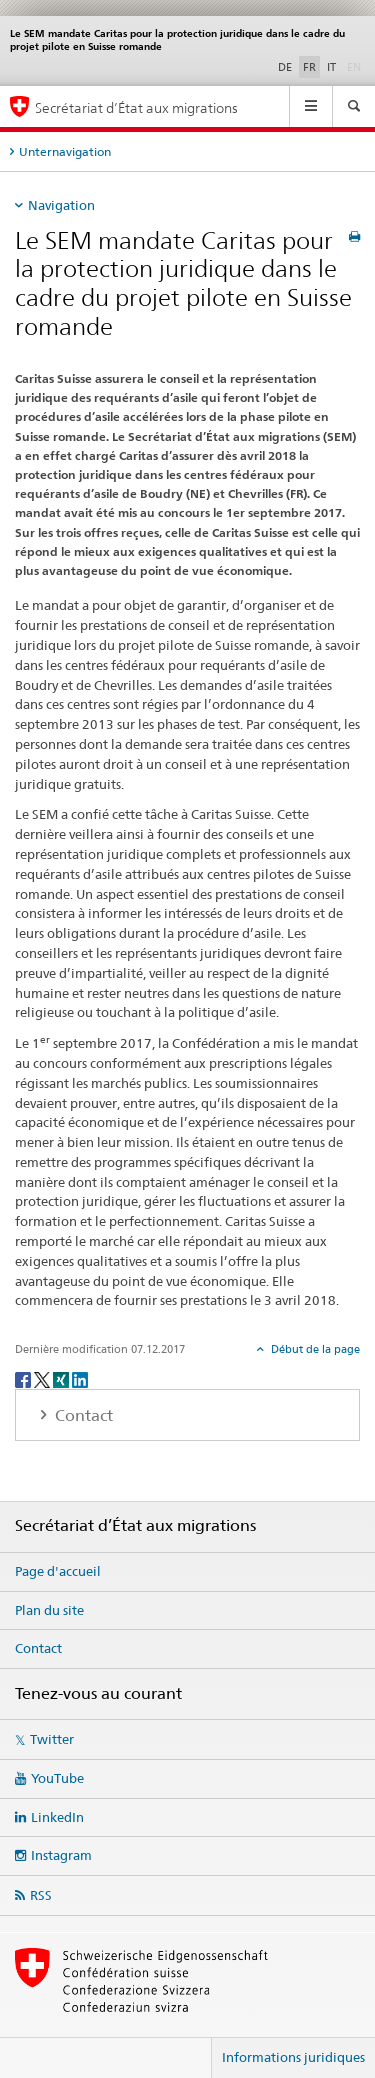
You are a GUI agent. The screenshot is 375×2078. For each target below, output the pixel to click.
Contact (38, 1648)
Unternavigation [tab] (65, 151)
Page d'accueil (58, 1571)
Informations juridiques (293, 2057)
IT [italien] (331, 67)
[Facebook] (24, 1378)
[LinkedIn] (80, 1378)
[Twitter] (43, 1378)
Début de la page (314, 1349)
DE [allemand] (285, 67)
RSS (41, 1895)
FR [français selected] (309, 67)
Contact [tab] (82, 1415)
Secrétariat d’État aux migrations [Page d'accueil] (136, 107)
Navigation (61, 205)
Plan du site (49, 1610)
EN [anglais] (356, 66)
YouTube (57, 1778)
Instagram (61, 1855)
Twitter (52, 1739)
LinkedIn (57, 1817)
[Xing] (62, 1378)
